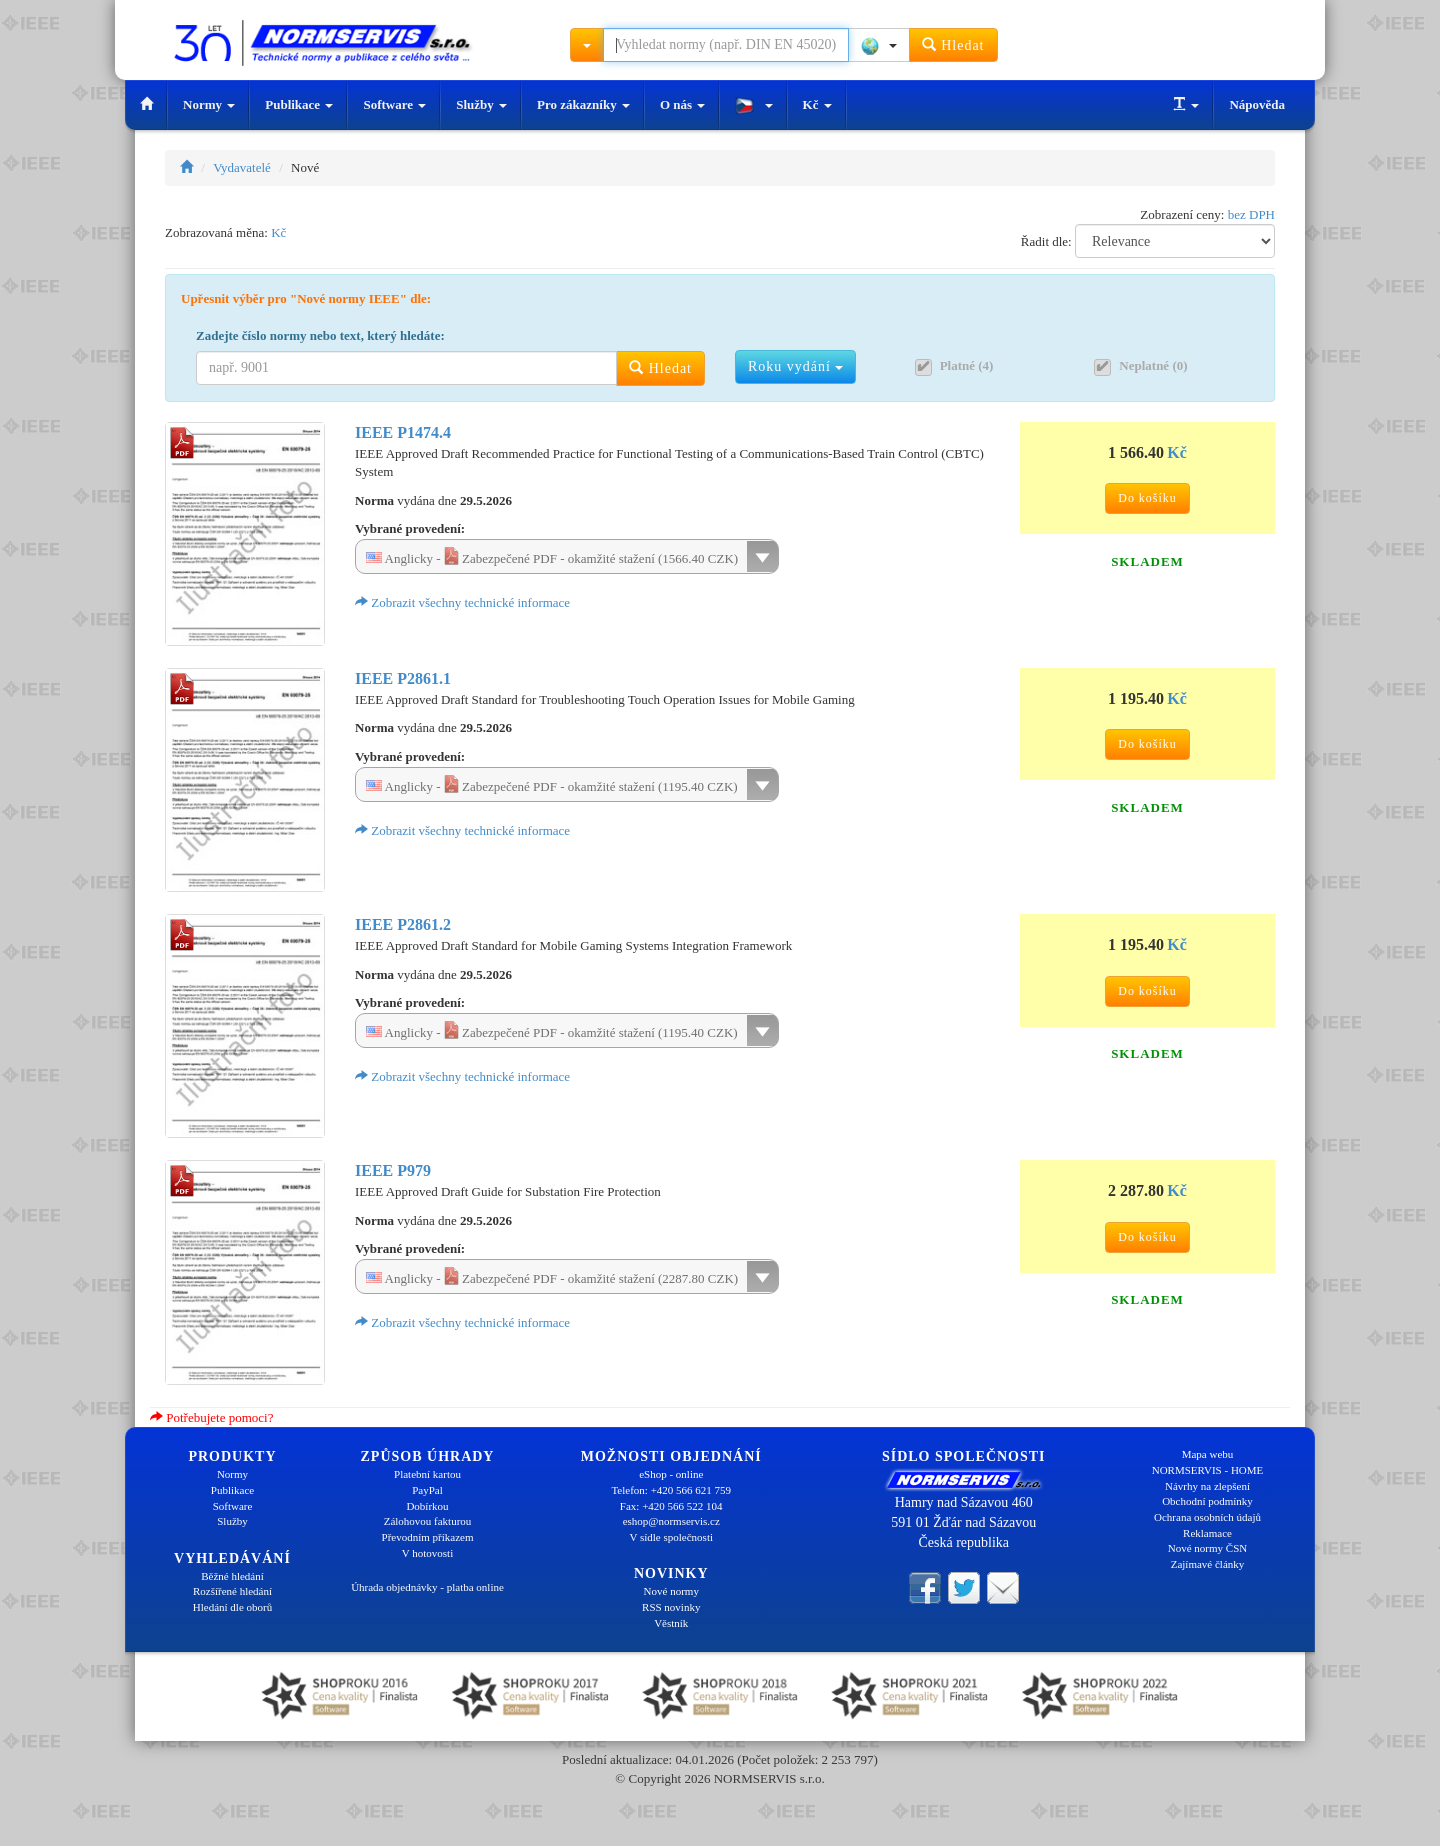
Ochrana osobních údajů (1207, 1517)
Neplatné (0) (1153, 365)
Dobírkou (427, 1506)
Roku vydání (795, 366)
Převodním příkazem (428, 1537)
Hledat (953, 44)
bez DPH (1251, 214)
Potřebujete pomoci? (211, 1417)
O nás (682, 104)
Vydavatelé (242, 167)
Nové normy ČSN (1207, 1548)
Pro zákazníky (583, 104)
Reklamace (1207, 1533)
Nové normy (671, 1591)
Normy (209, 104)
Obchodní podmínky (1207, 1501)
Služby (481, 104)
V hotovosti (427, 1553)
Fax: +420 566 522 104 (671, 1506)
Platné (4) (967, 365)
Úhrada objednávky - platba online (427, 1587)
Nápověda (1257, 104)
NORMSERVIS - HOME (1208, 1470)
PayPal (427, 1490)
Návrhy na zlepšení (1207, 1486)
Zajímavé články (1208, 1564)
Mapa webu (1208, 1454)
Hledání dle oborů (232, 1607)
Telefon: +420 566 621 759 (671, 1490)
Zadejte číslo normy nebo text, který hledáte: (320, 335)
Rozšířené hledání (232, 1591)
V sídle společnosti (671, 1537)
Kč (817, 104)
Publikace (299, 104)
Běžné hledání (232, 1576)
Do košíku (1147, 498)
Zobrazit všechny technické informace (462, 602)
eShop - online (671, 1474)
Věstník (671, 1623)
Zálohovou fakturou (428, 1521)
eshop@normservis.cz (671, 1521)
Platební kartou (427, 1474)
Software (394, 104)
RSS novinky (671, 1607)
